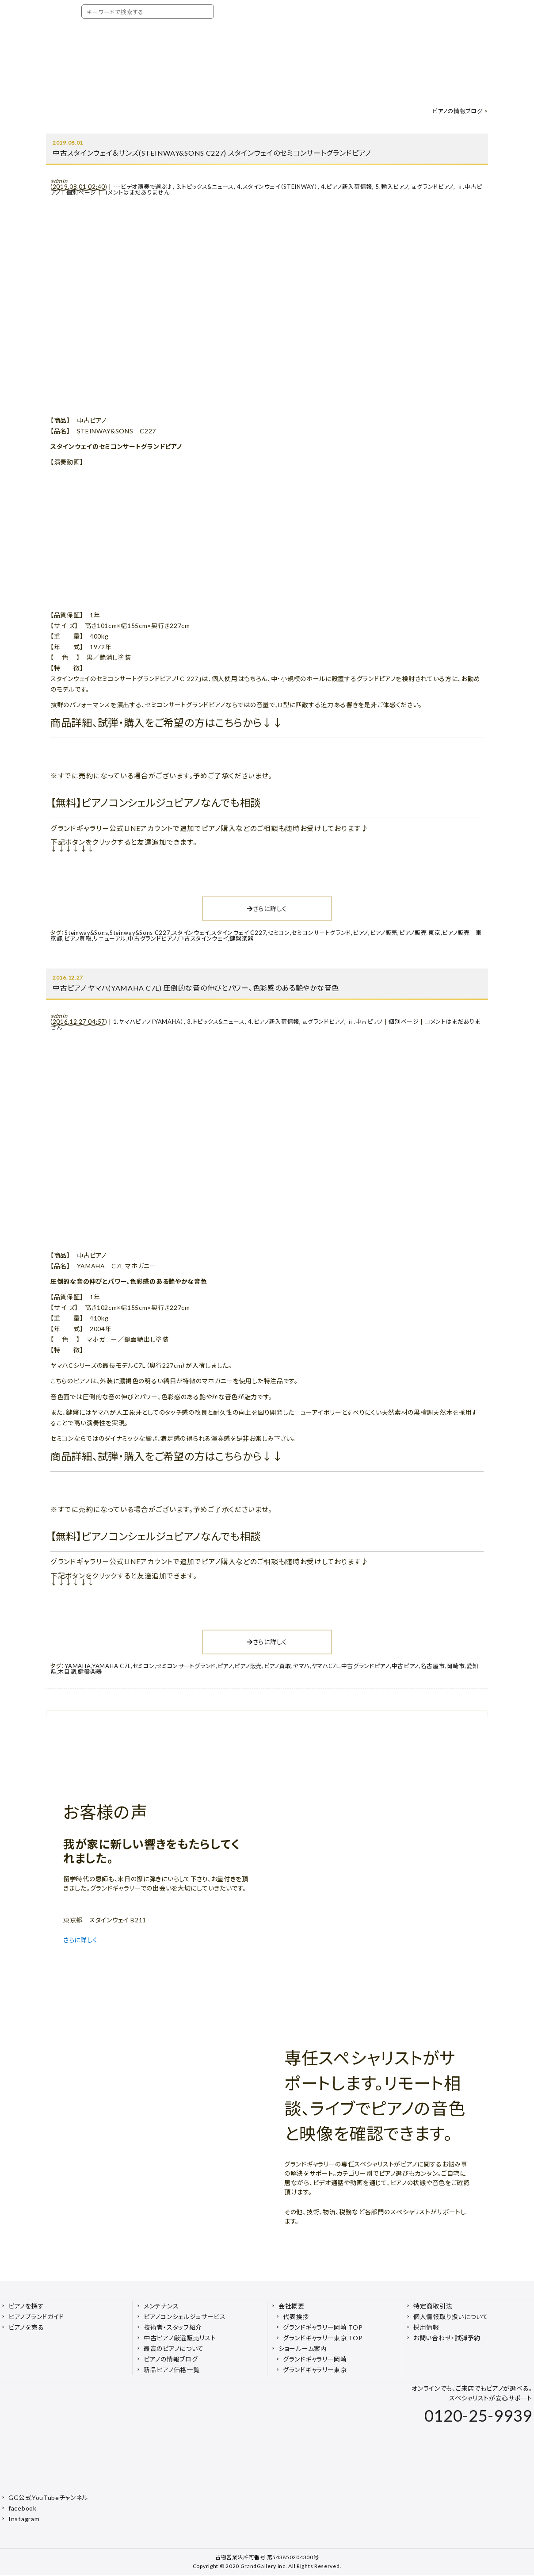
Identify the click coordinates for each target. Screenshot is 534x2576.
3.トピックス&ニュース (205, 186)
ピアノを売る (26, 2327)
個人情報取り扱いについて (450, 2316)
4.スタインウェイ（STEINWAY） (277, 186)
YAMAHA (78, 1665)
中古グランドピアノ (152, 938)
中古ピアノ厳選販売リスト (180, 2338)
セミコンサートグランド (321, 932)
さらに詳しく (267, 908)
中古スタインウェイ (203, 938)
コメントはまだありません (135, 192)
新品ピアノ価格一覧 (171, 2369)
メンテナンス (161, 2306)
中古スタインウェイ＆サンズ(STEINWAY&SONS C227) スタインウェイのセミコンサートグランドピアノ (212, 153)
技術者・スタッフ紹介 (173, 2327)
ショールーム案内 (302, 2348)
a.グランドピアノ (433, 186)
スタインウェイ (191, 932)
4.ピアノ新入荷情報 (346, 186)
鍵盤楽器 (241, 938)
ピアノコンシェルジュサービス (185, 2316)
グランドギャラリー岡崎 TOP (323, 2327)
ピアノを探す (26, 2306)
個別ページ (81, 192)
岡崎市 (455, 1665)
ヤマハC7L (325, 1665)
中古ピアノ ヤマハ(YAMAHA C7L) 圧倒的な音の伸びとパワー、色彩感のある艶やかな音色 (196, 988)
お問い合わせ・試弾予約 (447, 2338)
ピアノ (360, 932)
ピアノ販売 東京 (420, 932)
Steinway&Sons (86, 932)
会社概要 (291, 2306)
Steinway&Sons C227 (140, 932)
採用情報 (426, 2327)
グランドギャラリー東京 (315, 2369)
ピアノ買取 (78, 938)
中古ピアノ (406, 1665)
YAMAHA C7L (111, 1665)
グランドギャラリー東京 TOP (323, 2338)
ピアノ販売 (384, 932)
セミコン (279, 932)
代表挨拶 (296, 2316)
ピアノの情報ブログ (457, 111)
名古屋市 (433, 1665)
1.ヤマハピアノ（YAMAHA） (148, 1021)
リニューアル (109, 938)
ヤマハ (301, 1665)
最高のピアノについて (174, 2348)
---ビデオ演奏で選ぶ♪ (143, 186)
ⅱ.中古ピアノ (365, 1021)
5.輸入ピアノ (391, 186)
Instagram (23, 2518)
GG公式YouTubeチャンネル (48, 2497)
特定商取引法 (432, 2306)
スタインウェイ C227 (238, 932)
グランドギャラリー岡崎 (315, 2359)
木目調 (67, 1671)
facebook (22, 2508)
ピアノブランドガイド (36, 2316)
